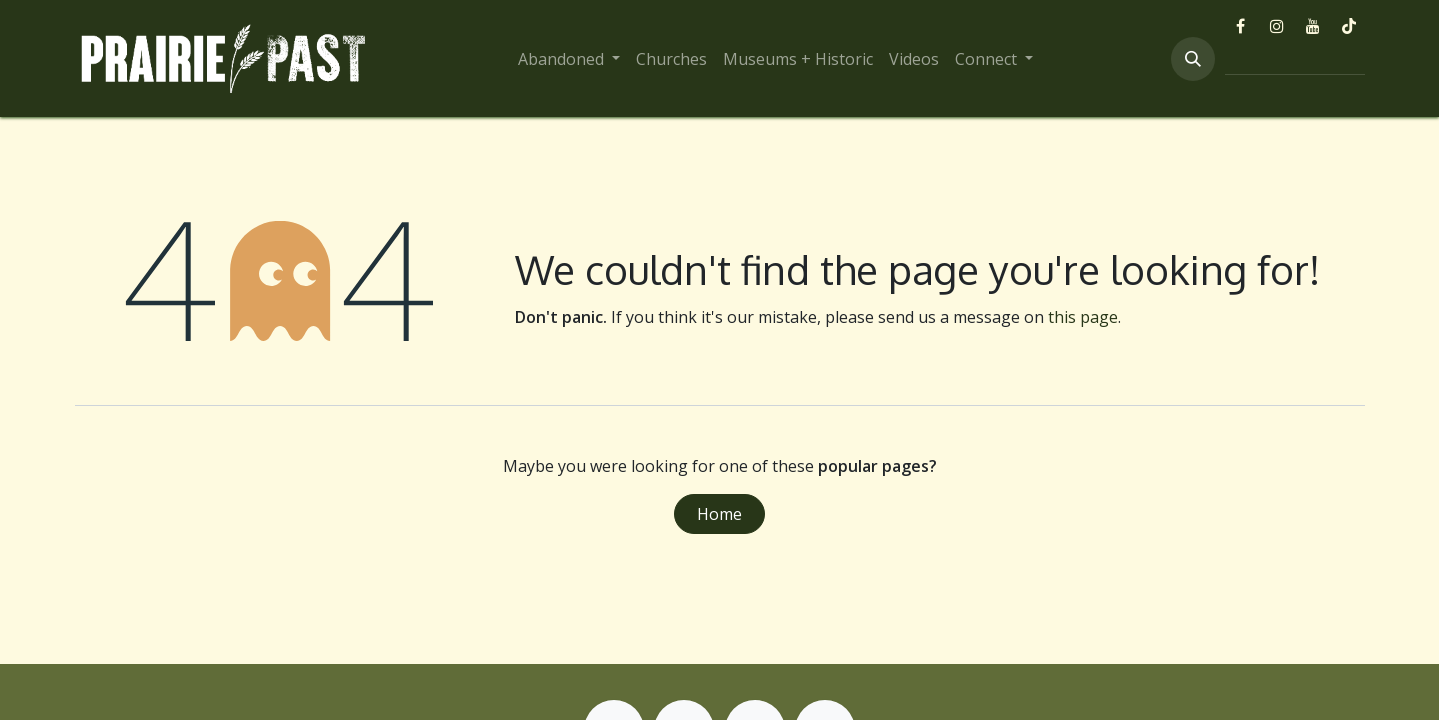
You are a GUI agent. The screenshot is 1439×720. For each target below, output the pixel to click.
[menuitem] (569, 59)
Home (719, 514)
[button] (1193, 59)
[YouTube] (1313, 26)
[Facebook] (1241, 26)
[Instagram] (1277, 26)
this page (1083, 317)
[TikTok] (1349, 26)
